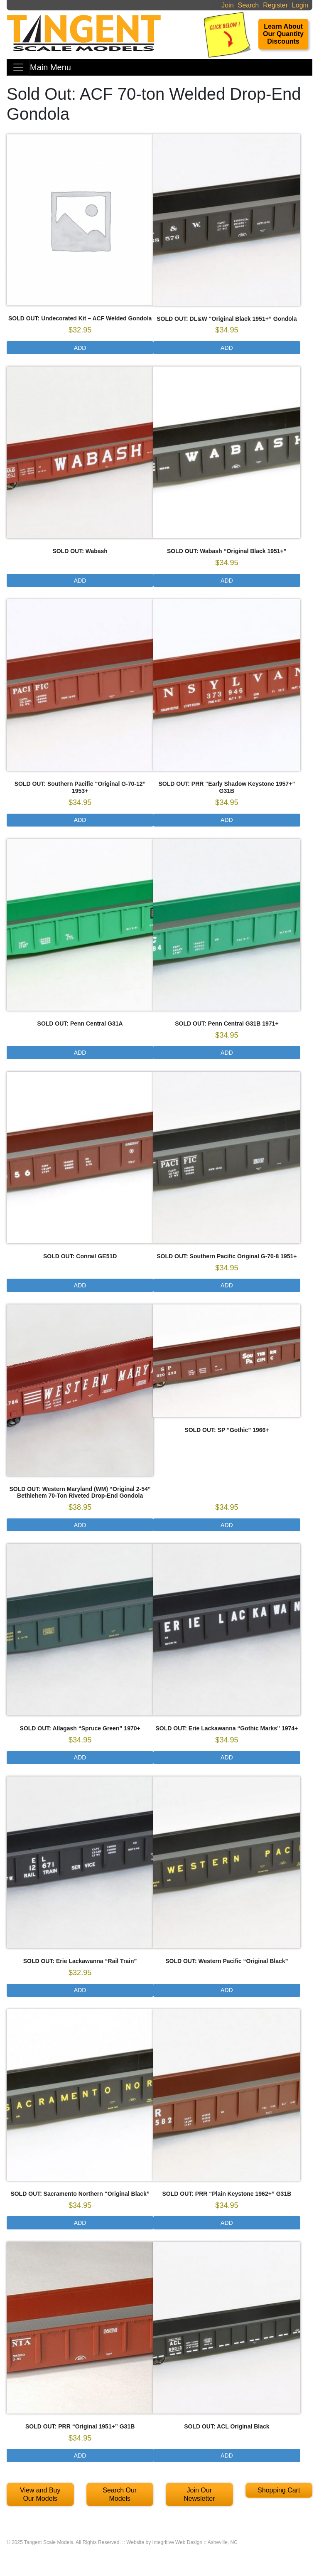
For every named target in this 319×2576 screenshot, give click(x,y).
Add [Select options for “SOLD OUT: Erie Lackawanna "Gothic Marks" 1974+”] (227, 1757)
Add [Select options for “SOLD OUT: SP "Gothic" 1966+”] (227, 1525)
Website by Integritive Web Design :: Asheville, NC (182, 2542)
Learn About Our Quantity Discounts (283, 34)
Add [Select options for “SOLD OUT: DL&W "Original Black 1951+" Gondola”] (227, 347)
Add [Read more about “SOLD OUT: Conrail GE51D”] (80, 1285)
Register (275, 5)
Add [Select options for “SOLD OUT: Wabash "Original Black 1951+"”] (227, 580)
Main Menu (50, 67)
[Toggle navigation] (18, 67)
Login (300, 5)
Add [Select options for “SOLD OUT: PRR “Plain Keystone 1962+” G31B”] (227, 2222)
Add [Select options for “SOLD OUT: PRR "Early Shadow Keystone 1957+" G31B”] (227, 820)
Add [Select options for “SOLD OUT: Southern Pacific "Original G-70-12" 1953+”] (80, 820)
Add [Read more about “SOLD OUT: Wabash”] (80, 580)
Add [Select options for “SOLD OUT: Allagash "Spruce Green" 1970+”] (80, 1757)
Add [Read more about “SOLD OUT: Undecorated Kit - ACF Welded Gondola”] (80, 347)
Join (227, 5)
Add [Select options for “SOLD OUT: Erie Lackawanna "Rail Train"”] (80, 1990)
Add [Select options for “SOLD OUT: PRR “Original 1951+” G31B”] (80, 2455)
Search (248, 5)
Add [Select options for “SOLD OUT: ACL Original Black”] (227, 2455)
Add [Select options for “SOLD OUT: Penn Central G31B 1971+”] (227, 1052)
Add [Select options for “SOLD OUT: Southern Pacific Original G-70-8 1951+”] (227, 1285)
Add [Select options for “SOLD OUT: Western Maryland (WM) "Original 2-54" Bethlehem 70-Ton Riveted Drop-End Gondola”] (80, 1525)
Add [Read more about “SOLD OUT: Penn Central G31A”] (80, 1052)
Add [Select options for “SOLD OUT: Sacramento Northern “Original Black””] (80, 2222)
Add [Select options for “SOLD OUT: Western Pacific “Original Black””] (227, 1990)
